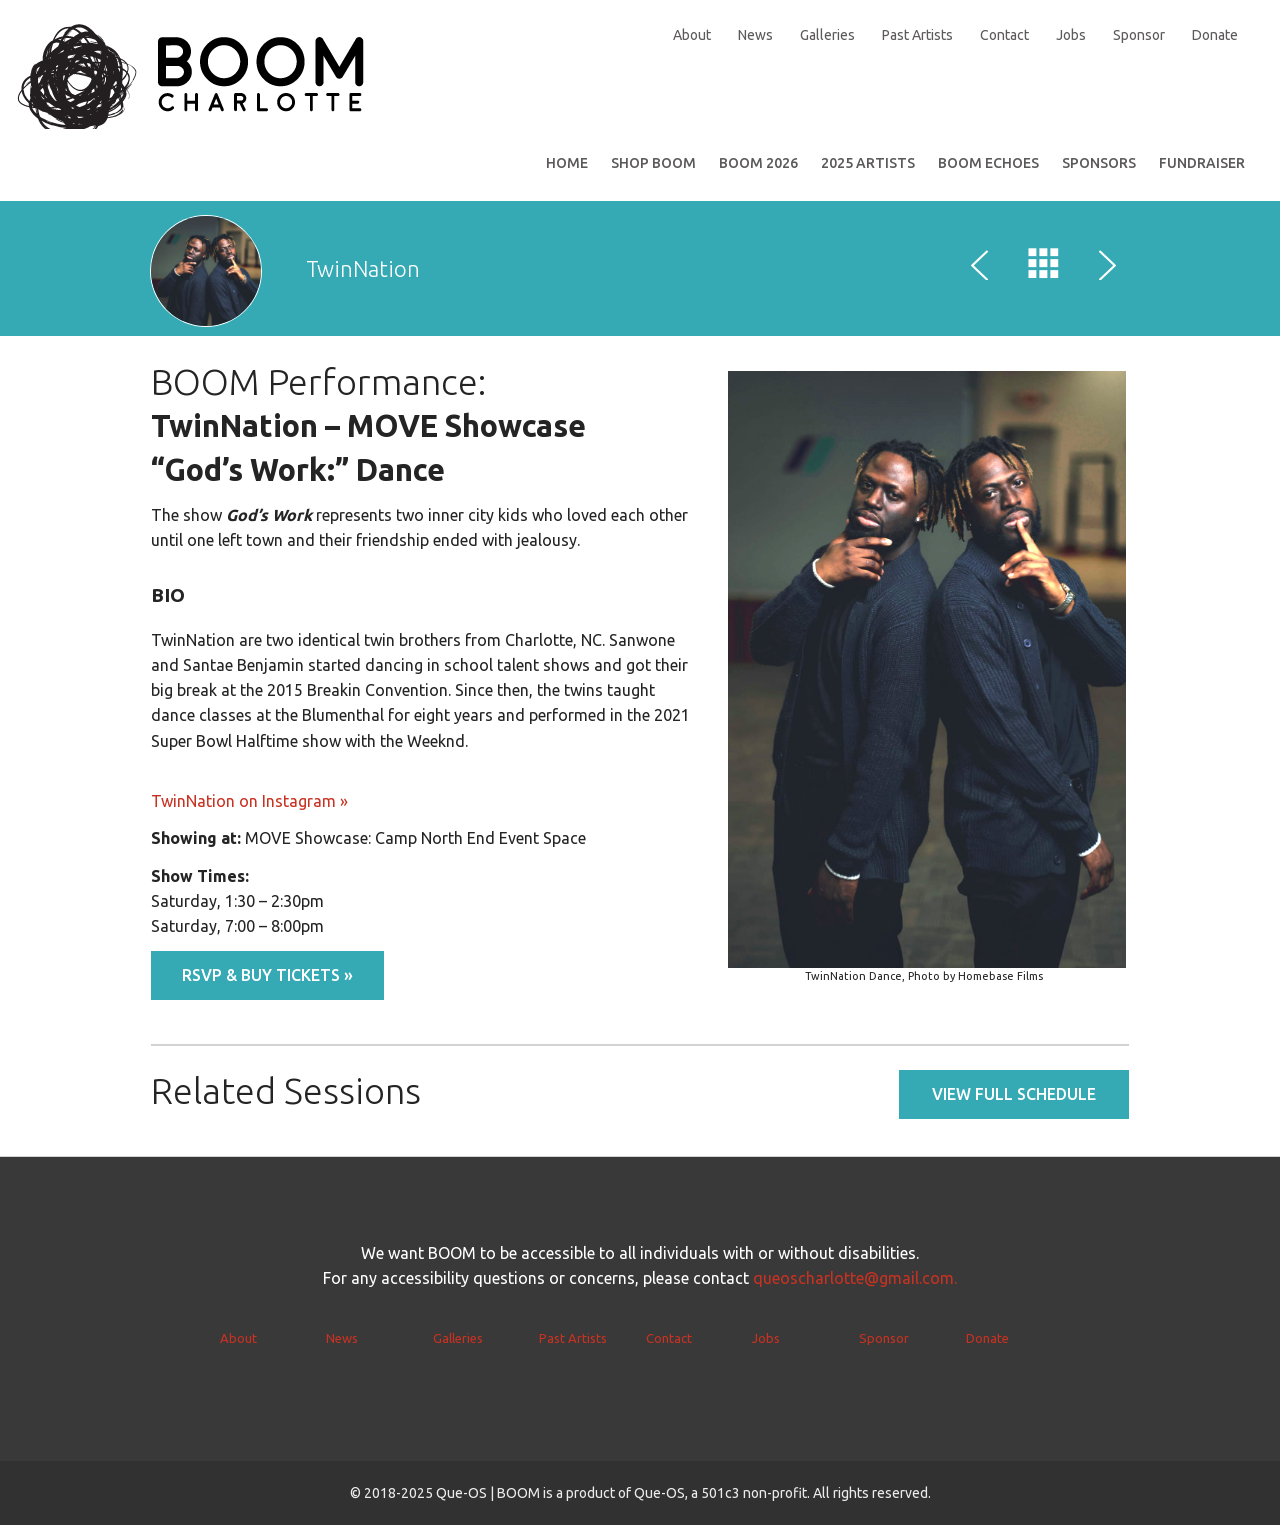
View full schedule (1014, 1108)
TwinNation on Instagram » (249, 815)
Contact (1004, 35)
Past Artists (917, 35)
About (692, 35)
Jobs (1071, 35)
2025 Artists (868, 177)
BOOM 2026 (758, 177)
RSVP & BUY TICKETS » (267, 989)
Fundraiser (1202, 177)
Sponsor (1139, 35)
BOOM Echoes (988, 177)
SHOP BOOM (653, 177)
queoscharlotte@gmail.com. (855, 1292)
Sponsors (1099, 177)
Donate (1215, 35)
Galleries (827, 35)
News (755, 35)
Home (567, 177)
